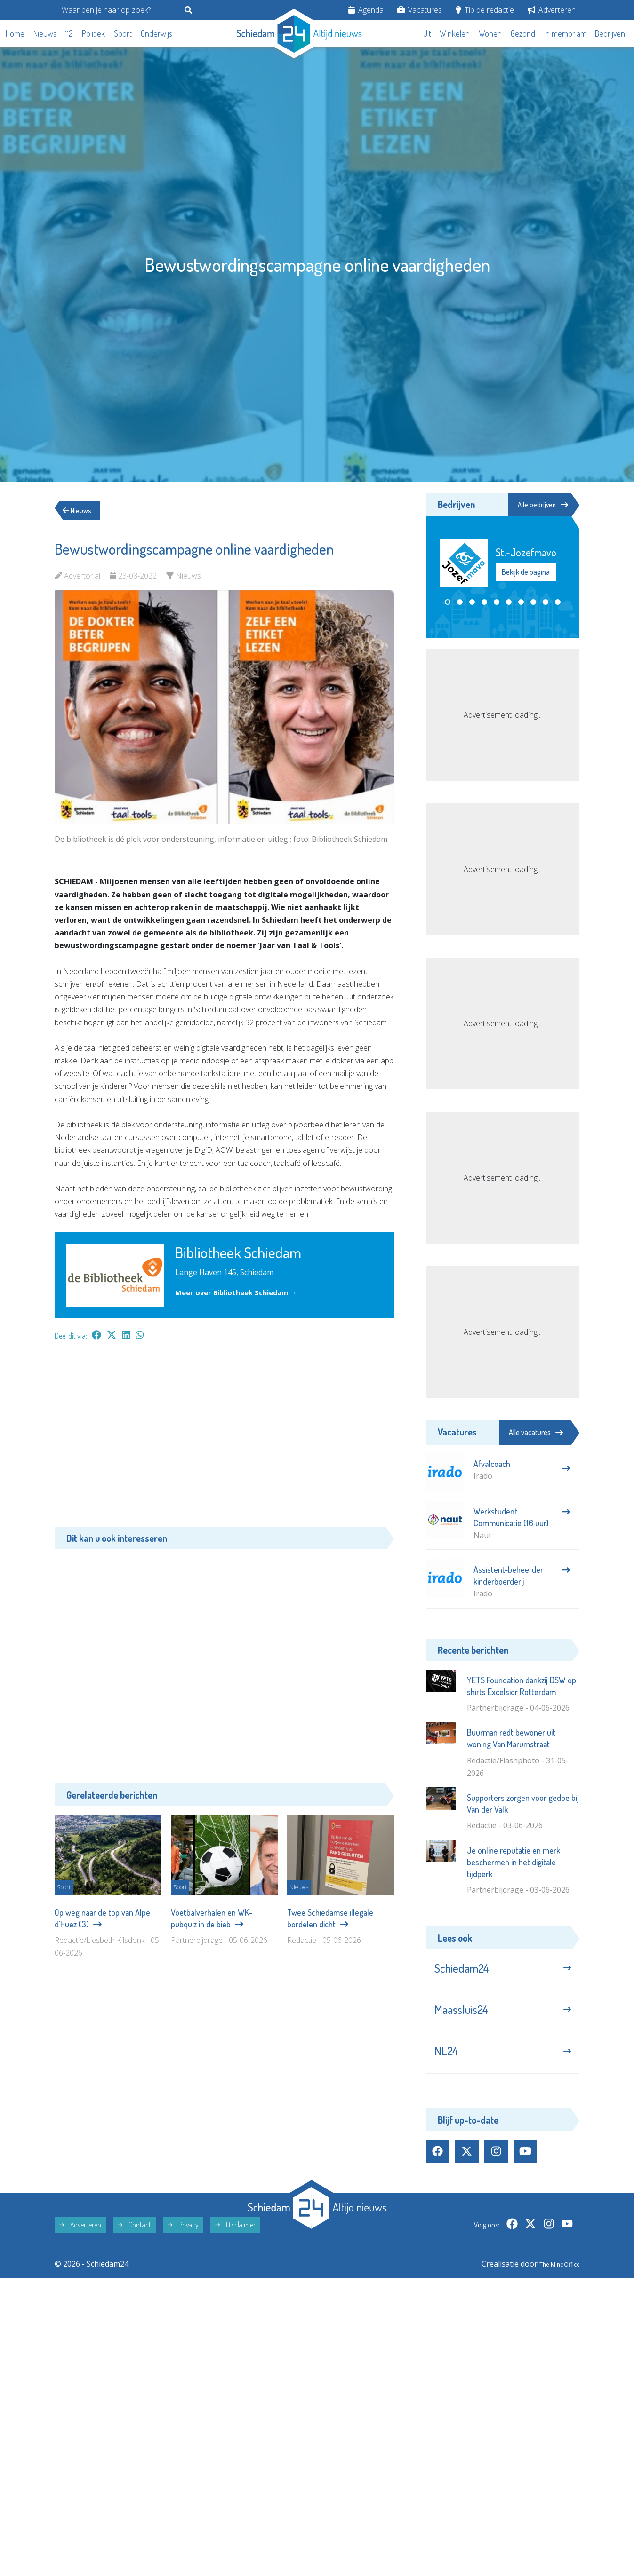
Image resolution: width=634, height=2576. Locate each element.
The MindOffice (553, 2280)
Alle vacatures (536, 1432)
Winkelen (455, 33)
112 (69, 33)
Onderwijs (156, 33)
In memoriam (565, 33)
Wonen (490, 33)
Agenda (366, 10)
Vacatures (419, 10)
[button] (447, 603)
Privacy (183, 2240)
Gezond (523, 33)
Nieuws (44, 33)
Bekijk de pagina (526, 573)
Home (15, 33)
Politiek (93, 33)
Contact (134, 2240)
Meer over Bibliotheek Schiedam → (241, 1292)
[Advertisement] (224, 1438)
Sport (123, 33)
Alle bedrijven (537, 504)
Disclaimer (235, 2240)
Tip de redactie (485, 10)
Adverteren (552, 10)
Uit (427, 33)
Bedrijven (610, 33)
